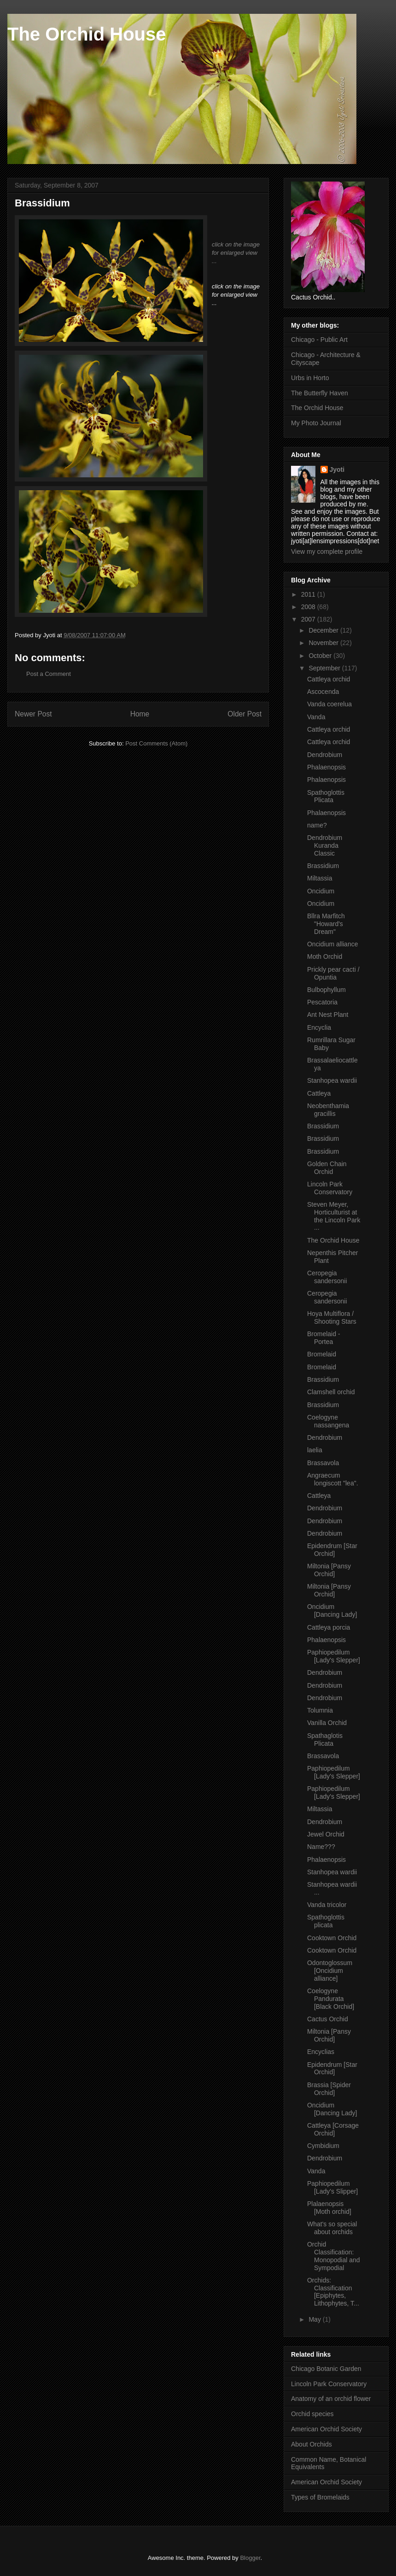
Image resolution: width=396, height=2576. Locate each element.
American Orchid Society (326, 2429)
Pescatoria (322, 1002)
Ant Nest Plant (328, 1014)
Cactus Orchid (327, 2019)
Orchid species (312, 2414)
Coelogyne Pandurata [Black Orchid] (330, 1998)
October (321, 655)
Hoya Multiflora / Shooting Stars (331, 1317)
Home (140, 714)
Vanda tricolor (326, 1904)
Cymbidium (323, 2145)
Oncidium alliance (332, 944)
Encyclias (320, 2051)
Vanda (316, 717)
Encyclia (319, 1027)
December (324, 630)
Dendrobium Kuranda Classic (324, 845)
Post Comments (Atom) (156, 743)
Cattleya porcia (328, 1627)
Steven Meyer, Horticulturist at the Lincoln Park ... (333, 1216)
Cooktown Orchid (331, 1938)
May (315, 2319)
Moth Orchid (324, 956)
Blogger (250, 2557)
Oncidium (320, 891)
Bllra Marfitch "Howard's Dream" (326, 923)
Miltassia (319, 878)
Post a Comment (48, 673)
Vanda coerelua (329, 704)
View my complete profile (326, 551)
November (324, 642)
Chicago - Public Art (319, 339)
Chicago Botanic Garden (326, 2368)
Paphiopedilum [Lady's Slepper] (333, 1656)
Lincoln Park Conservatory (329, 1188)
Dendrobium (324, 754)
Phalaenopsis (326, 767)
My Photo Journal (316, 423)
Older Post (244, 714)
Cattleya (319, 1093)
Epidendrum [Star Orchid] (332, 1549)
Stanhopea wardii (332, 1080)
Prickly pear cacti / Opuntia (333, 973)
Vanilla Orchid (327, 1722)
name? (317, 825)
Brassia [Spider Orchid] (329, 2088)
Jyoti (337, 469)
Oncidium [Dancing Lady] (332, 1610)
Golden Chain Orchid (327, 1167)
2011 (309, 594)
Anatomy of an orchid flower (331, 2398)
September (325, 668)
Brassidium (323, 865)
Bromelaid (321, 1354)
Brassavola (323, 1463)
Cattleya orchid (328, 679)
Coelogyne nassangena (328, 1421)
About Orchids (311, 2444)
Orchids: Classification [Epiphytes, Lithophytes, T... (333, 2292)
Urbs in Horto (310, 377)
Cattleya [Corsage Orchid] (333, 2129)
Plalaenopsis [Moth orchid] (329, 2207)
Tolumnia (320, 1710)
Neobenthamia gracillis (328, 1109)
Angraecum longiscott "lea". (332, 1479)
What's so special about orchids (332, 2228)
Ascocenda (323, 691)
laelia (314, 1450)
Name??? (321, 1846)
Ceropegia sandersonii (327, 1277)
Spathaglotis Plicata (325, 1739)
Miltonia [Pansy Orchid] (329, 1570)
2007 (309, 619)
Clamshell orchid (331, 1392)
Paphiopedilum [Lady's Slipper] (332, 2187)
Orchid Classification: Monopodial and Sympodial (333, 2256)
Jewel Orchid (325, 1834)
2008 (309, 606)
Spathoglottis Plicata (325, 796)
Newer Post (33, 714)
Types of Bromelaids (320, 2497)
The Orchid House (86, 34)
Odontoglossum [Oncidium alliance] (329, 1970)
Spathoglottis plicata (325, 1921)
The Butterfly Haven (319, 393)
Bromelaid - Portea (323, 1337)
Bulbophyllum (326, 989)
